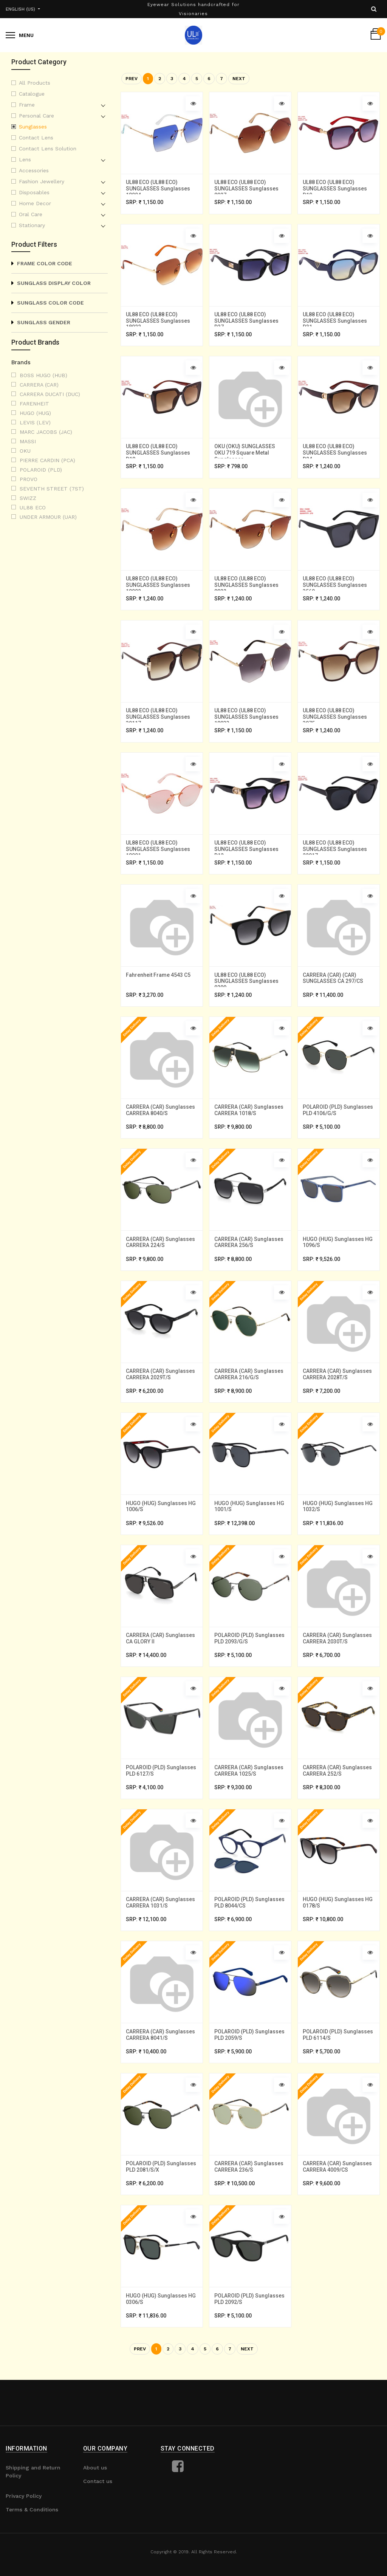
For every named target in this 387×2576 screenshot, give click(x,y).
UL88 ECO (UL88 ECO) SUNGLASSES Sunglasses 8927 (247, 187)
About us (95, 2520)
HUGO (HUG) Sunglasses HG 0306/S (162, 2357)
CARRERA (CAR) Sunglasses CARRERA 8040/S (161, 1125)
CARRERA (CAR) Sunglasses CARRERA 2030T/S (338, 1665)
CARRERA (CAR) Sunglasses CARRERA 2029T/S (161, 1392)
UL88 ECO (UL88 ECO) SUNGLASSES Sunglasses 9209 (247, 987)
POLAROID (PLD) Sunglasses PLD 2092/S (250, 2357)
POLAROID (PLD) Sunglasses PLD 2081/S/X (162, 2217)
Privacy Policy (24, 2548)
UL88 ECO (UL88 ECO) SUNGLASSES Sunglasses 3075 (335, 720)
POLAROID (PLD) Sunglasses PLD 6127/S (162, 1805)
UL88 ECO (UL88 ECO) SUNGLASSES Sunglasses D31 (335, 320)
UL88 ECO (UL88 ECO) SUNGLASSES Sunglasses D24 (335, 454)
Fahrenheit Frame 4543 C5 (159, 983)
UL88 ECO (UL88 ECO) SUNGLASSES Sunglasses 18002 (159, 587)
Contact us (97, 2533)
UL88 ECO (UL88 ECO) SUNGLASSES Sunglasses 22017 (335, 854)
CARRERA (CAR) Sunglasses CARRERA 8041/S (161, 2078)
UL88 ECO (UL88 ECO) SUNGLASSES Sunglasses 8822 (247, 587)
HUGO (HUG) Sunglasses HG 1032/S (338, 1525)
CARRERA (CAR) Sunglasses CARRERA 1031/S (161, 1938)
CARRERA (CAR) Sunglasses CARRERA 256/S (249, 1259)
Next (238, 78)
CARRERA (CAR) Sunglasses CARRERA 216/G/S (249, 1392)
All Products (34, 83)
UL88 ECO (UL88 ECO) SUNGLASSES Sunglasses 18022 (159, 320)
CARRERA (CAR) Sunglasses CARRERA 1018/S (249, 1125)
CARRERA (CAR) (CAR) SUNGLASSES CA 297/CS (333, 986)
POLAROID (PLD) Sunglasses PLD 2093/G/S (250, 1665)
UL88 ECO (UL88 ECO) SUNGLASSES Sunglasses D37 (247, 320)
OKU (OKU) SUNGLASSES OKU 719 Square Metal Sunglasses (245, 454)
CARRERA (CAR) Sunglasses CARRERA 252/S (338, 1805)
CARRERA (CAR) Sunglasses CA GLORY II (161, 1665)
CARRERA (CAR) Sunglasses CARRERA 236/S (249, 2217)
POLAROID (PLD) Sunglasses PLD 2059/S (250, 2078)
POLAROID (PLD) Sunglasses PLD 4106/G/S (338, 1125)
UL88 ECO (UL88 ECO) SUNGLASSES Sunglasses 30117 (159, 720)
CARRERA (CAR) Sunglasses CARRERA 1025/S (249, 1805)
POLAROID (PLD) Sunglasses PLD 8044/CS (250, 1938)
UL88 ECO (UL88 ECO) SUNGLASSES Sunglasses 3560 (335, 587)
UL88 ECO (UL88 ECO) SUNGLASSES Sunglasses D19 (335, 187)
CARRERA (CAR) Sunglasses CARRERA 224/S (161, 1259)
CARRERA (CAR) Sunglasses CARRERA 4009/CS (338, 2217)
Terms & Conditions (32, 2562)
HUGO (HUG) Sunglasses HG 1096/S (338, 1259)
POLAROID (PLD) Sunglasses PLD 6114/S (338, 2078)
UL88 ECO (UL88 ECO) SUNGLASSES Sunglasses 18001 (159, 854)
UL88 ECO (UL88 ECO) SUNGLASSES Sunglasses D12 (247, 854)
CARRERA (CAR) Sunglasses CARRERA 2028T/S (338, 1392)
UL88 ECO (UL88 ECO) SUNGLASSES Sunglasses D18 (159, 454)
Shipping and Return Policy (33, 2524)
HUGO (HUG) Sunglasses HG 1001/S (250, 1525)
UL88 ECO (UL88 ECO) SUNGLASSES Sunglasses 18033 (247, 720)
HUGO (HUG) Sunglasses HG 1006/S (162, 1525)
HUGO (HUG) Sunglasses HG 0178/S (338, 1938)
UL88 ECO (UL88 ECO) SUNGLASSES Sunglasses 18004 (159, 187)
